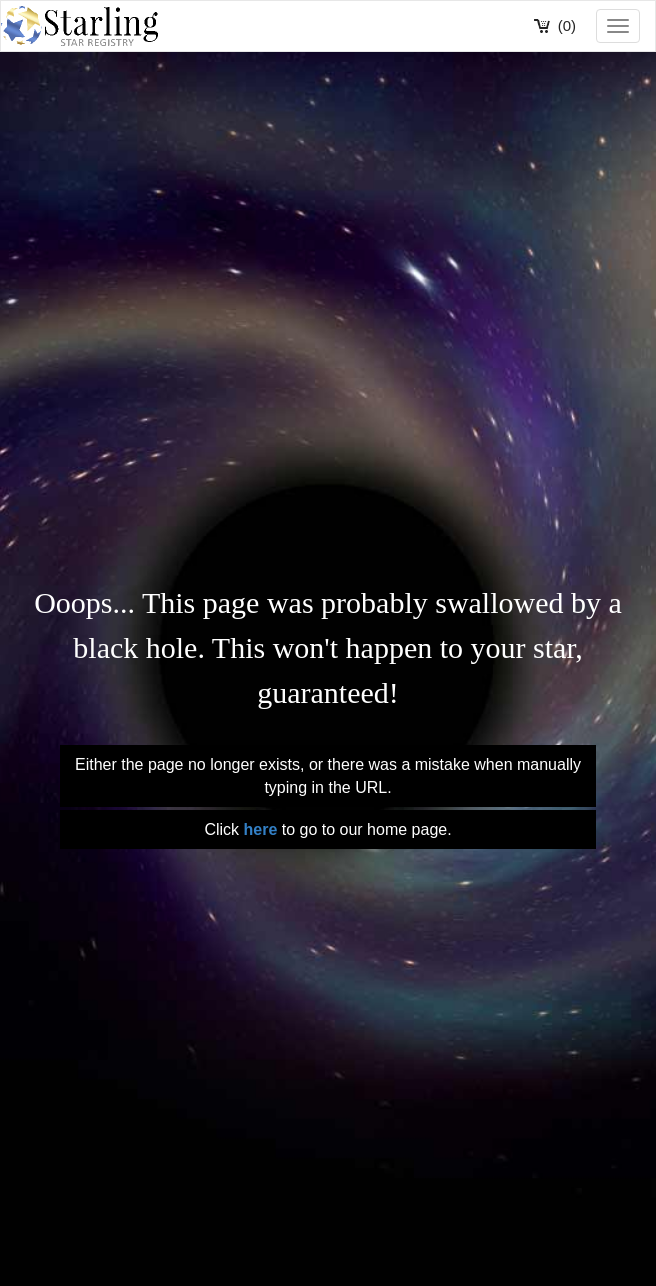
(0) (567, 25)
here (260, 829)
